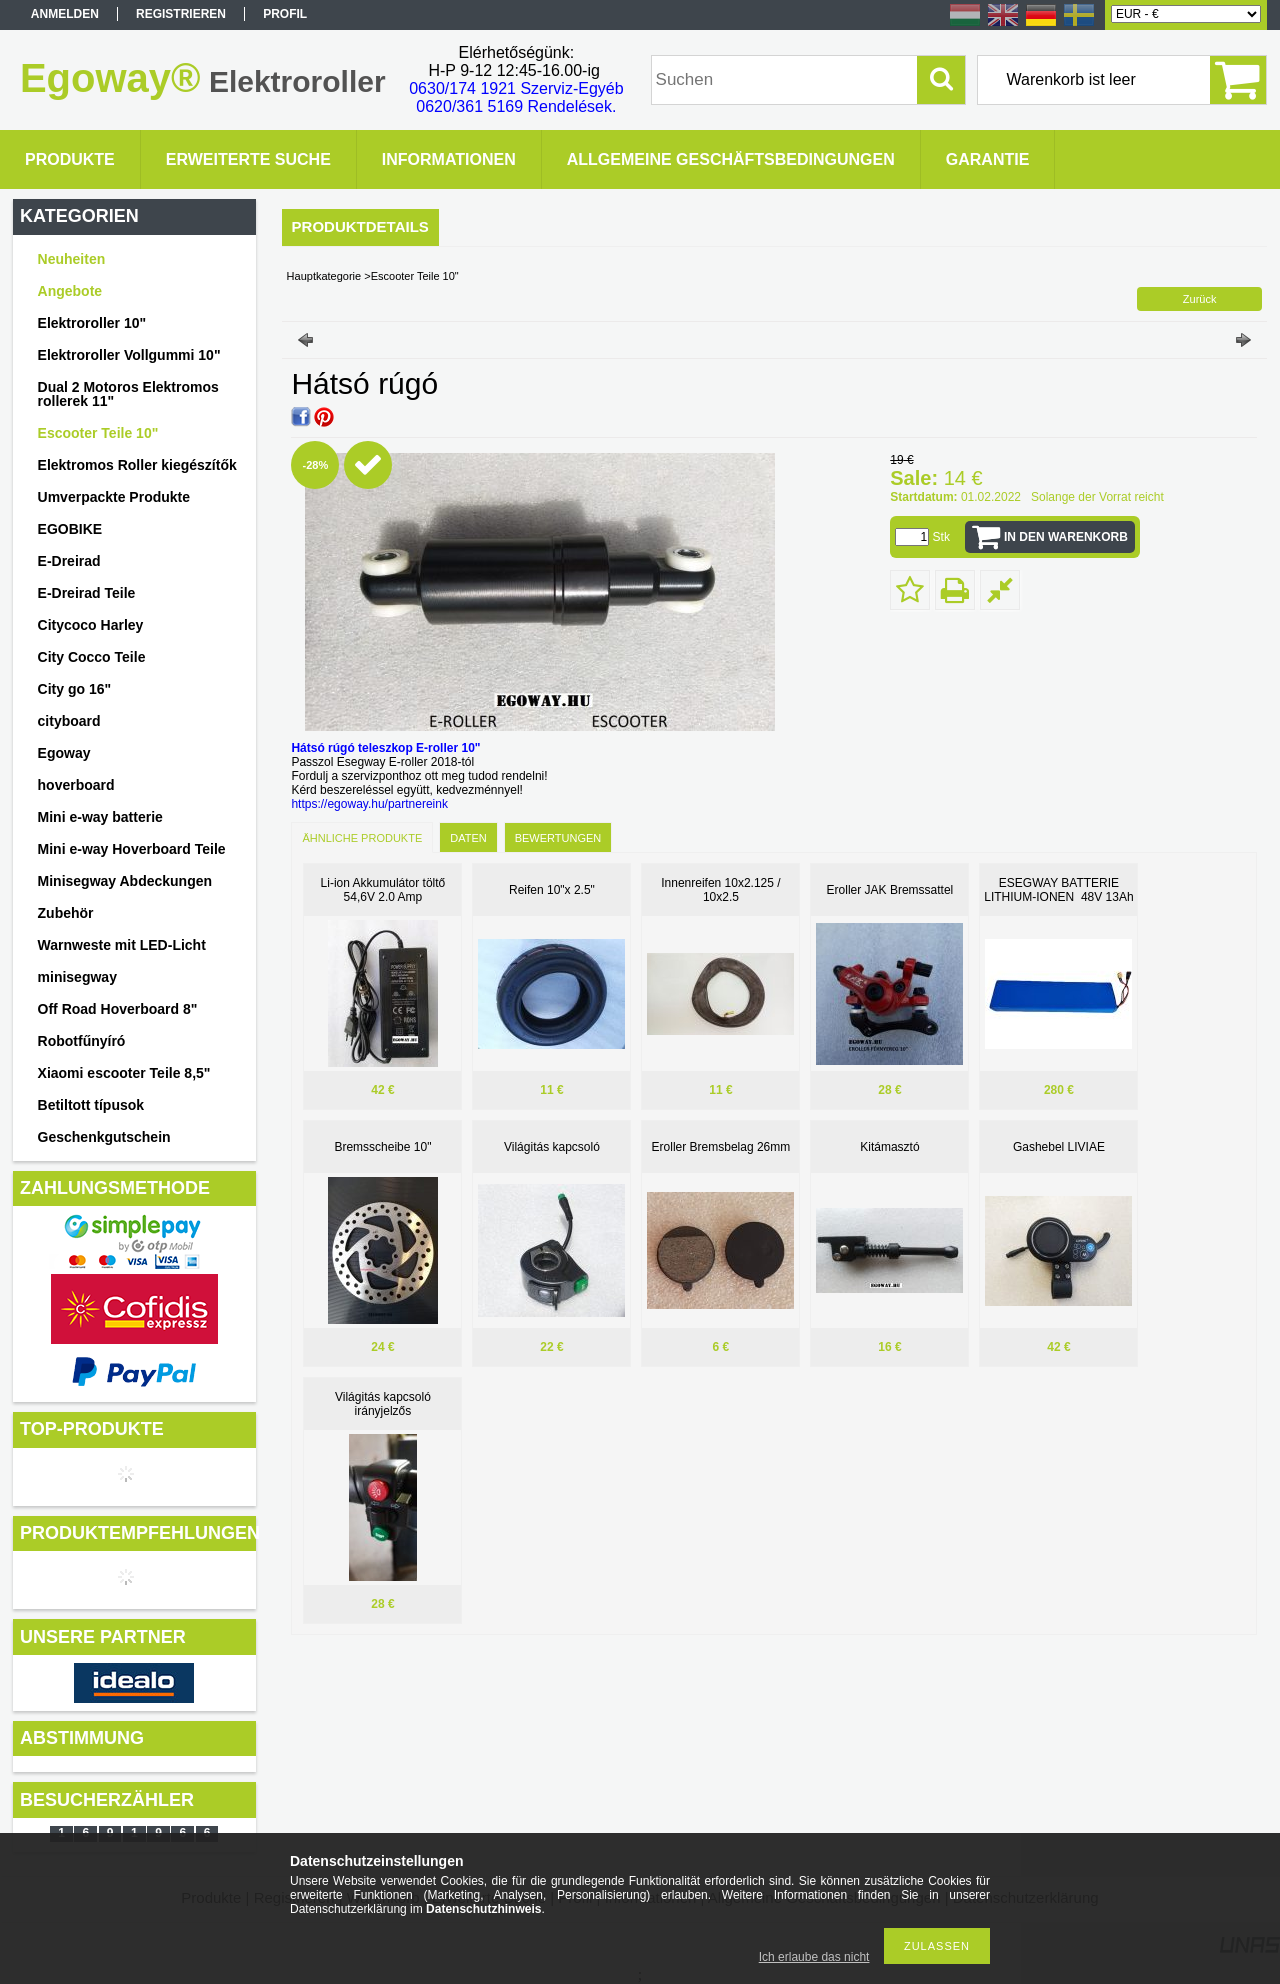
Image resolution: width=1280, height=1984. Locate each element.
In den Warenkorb (1066, 537)
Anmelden (65, 14)
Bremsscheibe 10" (382, 1147)
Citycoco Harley (91, 625)
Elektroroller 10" (92, 323)
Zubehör (66, 913)
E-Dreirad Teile (87, 593)
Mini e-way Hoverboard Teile (132, 849)
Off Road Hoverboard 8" (118, 1009)
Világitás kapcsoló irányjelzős (383, 1404)
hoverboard (76, 785)
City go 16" (75, 689)
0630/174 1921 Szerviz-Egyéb (516, 88)
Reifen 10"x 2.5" (552, 890)
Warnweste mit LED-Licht (122, 945)
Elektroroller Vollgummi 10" (129, 355)
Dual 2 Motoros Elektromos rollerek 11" (128, 394)
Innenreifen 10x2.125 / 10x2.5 (720, 890)
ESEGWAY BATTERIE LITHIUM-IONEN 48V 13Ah (1058, 890)
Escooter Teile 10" (98, 433)
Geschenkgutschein (104, 1137)
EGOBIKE (70, 529)
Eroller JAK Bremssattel (890, 890)
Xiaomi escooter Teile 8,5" (124, 1073)
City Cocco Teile (92, 657)
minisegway (77, 977)
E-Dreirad (69, 561)
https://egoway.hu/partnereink (369, 804)
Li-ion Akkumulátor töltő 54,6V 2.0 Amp (383, 890)
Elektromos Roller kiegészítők (137, 465)
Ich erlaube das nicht (814, 1957)
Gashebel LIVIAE (1059, 1147)
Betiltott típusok (91, 1105)
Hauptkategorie (324, 276)
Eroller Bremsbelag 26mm (721, 1147)
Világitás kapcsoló (552, 1147)
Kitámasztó (889, 1147)
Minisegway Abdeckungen (125, 881)
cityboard (69, 721)
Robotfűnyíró (82, 1041)
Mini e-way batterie (100, 817)
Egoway (64, 753)
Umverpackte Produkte (114, 497)
